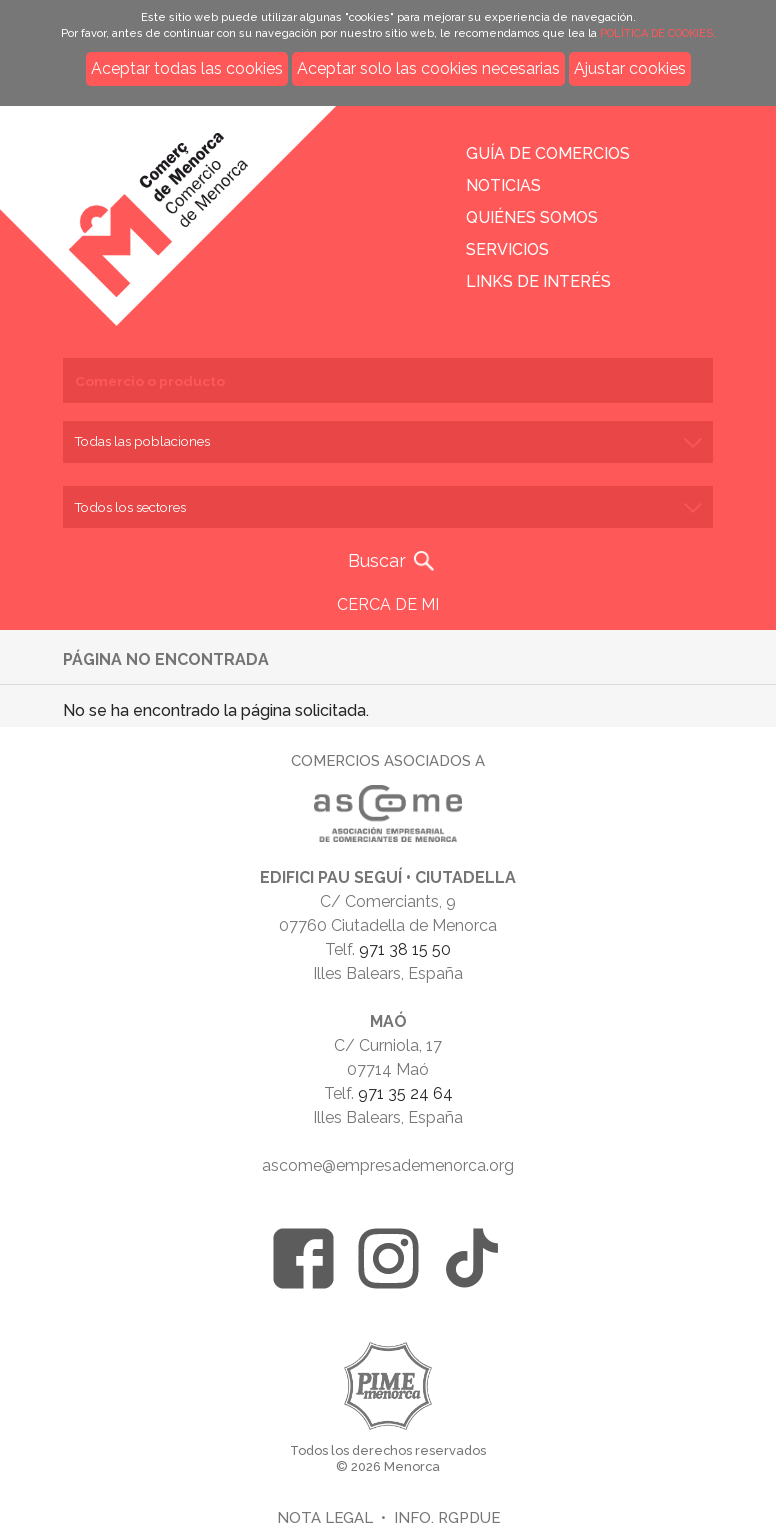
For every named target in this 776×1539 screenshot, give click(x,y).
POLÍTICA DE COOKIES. (658, 33)
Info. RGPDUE (447, 1517)
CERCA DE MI (388, 604)
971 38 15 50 (405, 949)
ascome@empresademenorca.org (388, 1165)
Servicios (507, 249)
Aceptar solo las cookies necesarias (428, 68)
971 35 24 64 (405, 1093)
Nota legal (325, 1517)
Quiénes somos (532, 217)
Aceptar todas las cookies (187, 68)
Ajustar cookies (630, 68)
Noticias (503, 185)
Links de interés (538, 281)
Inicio (175, 202)
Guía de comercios (548, 153)
